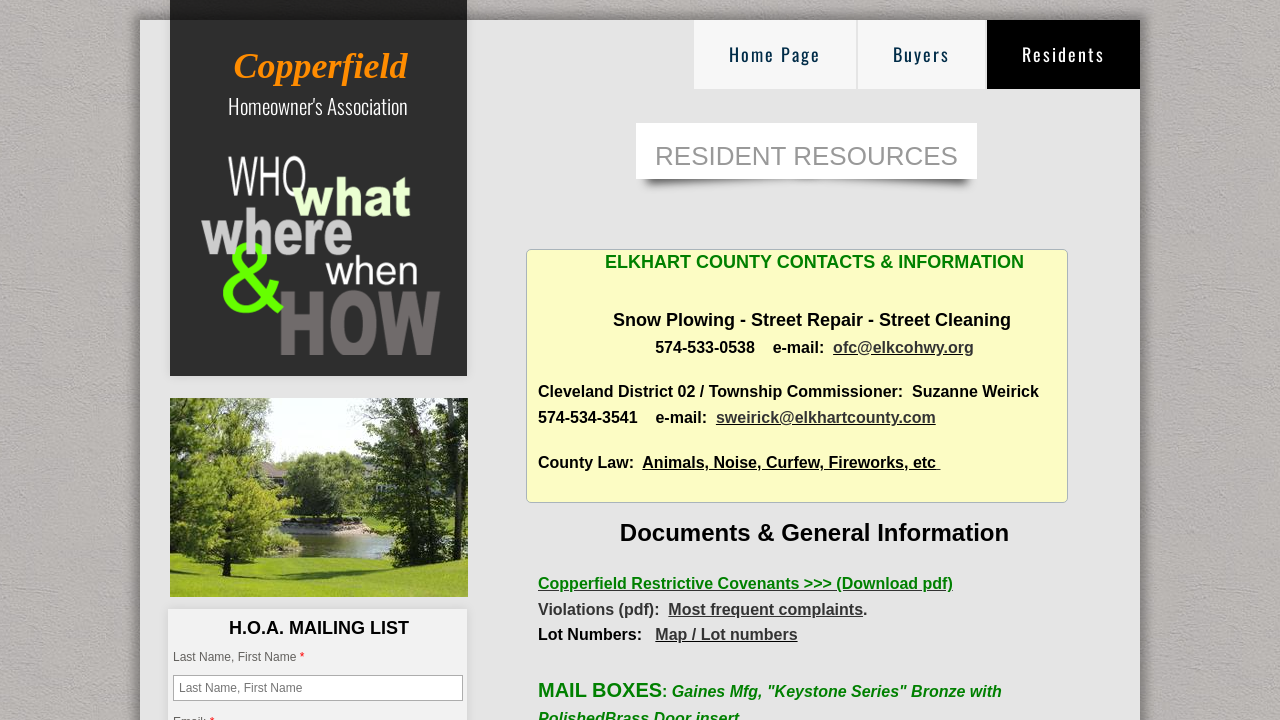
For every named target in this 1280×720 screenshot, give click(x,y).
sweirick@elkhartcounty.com (826, 417)
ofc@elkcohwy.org (903, 347)
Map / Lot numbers (726, 634)
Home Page (775, 54)
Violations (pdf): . (703, 609)
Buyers (921, 54)
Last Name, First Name (238, 657)
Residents (1063, 54)
